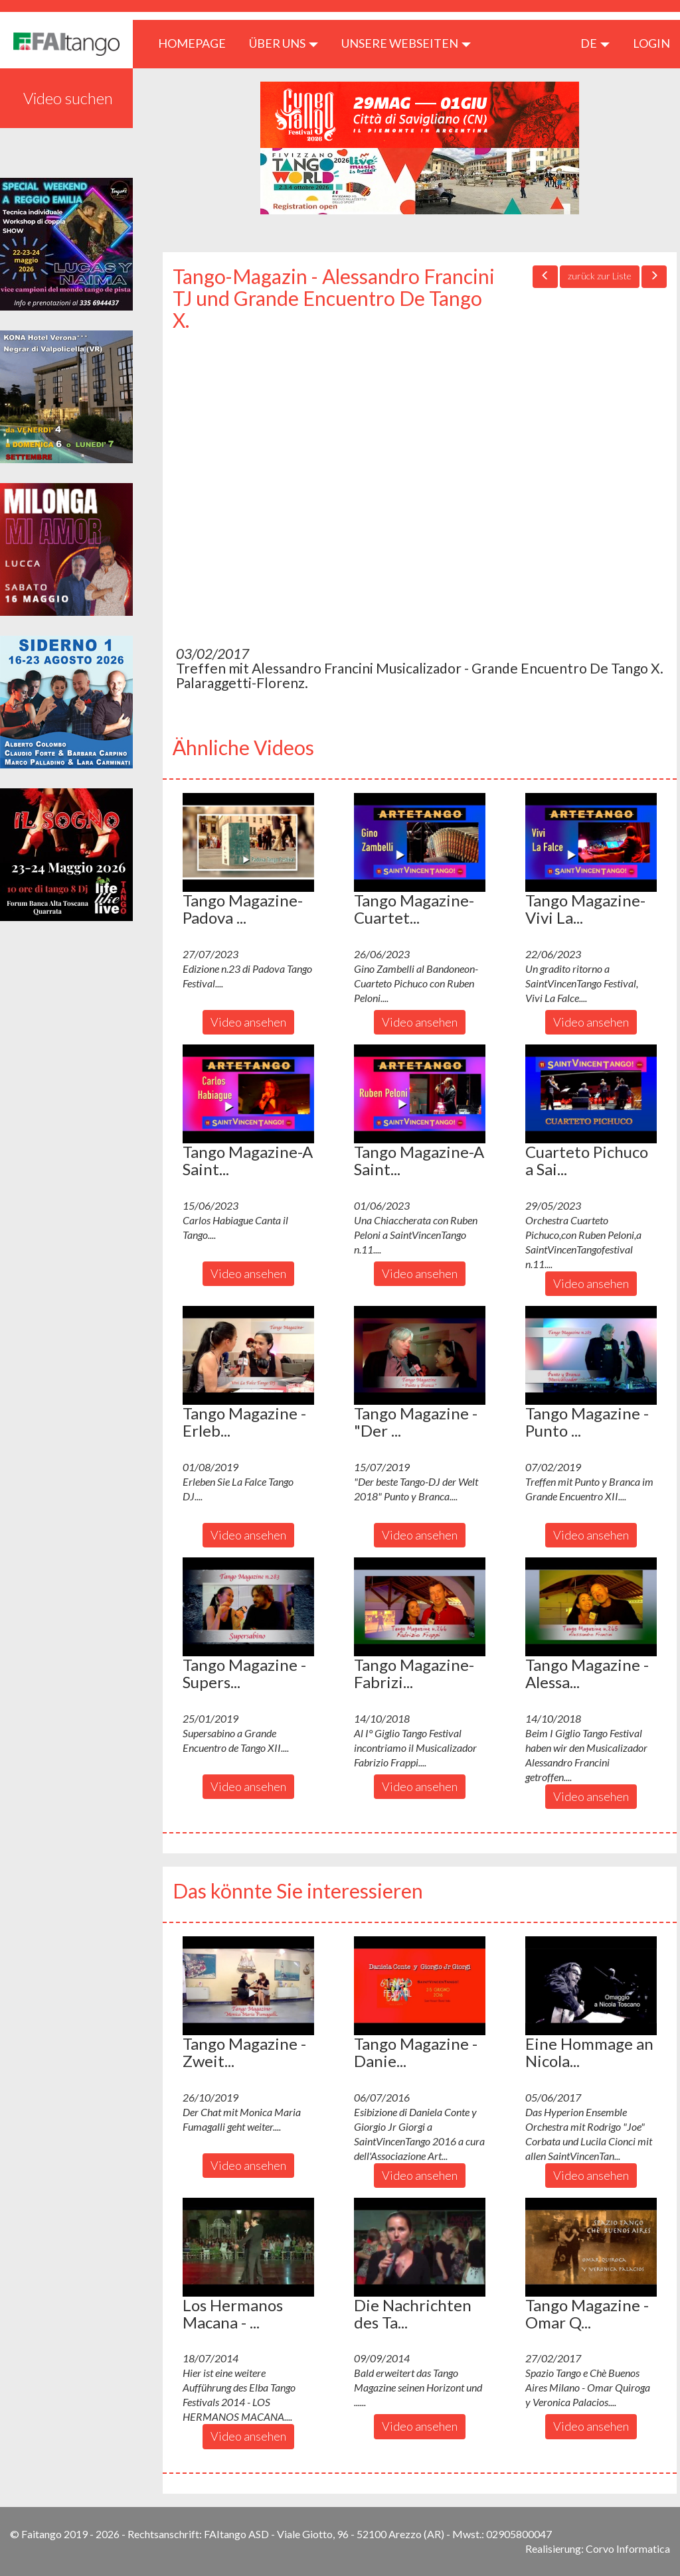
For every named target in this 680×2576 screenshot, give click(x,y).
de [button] (595, 43)
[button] (248, 842)
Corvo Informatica (628, 2548)
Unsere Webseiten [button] (406, 43)
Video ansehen (248, 1022)
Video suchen (68, 97)
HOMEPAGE (197, 42)
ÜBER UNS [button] (283, 43)
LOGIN (651, 43)
